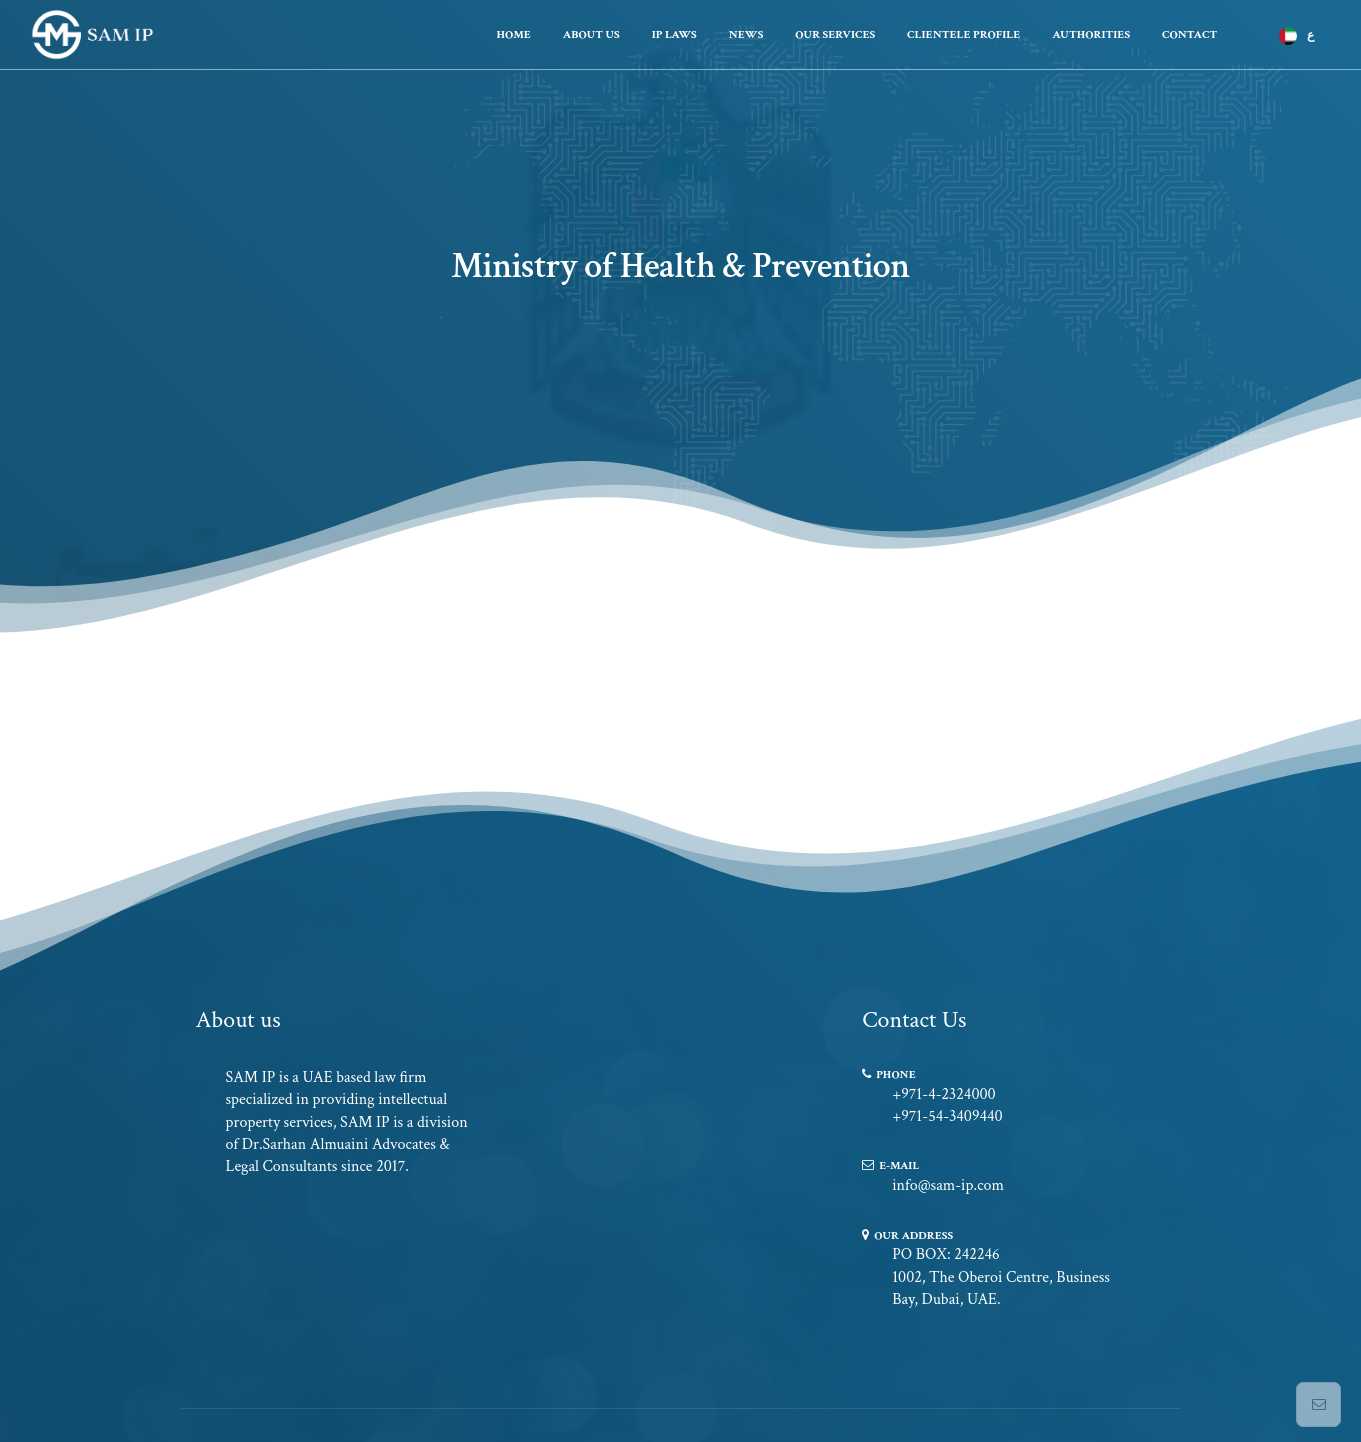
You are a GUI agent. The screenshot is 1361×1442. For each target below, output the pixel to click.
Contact (1189, 34)
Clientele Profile (963, 34)
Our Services (835, 34)
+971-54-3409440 (947, 1116)
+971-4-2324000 (943, 1094)
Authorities (1091, 34)
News (746, 34)
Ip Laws (674, 34)
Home (513, 34)
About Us (591, 34)
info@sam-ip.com (948, 1185)
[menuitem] (1294, 36)
